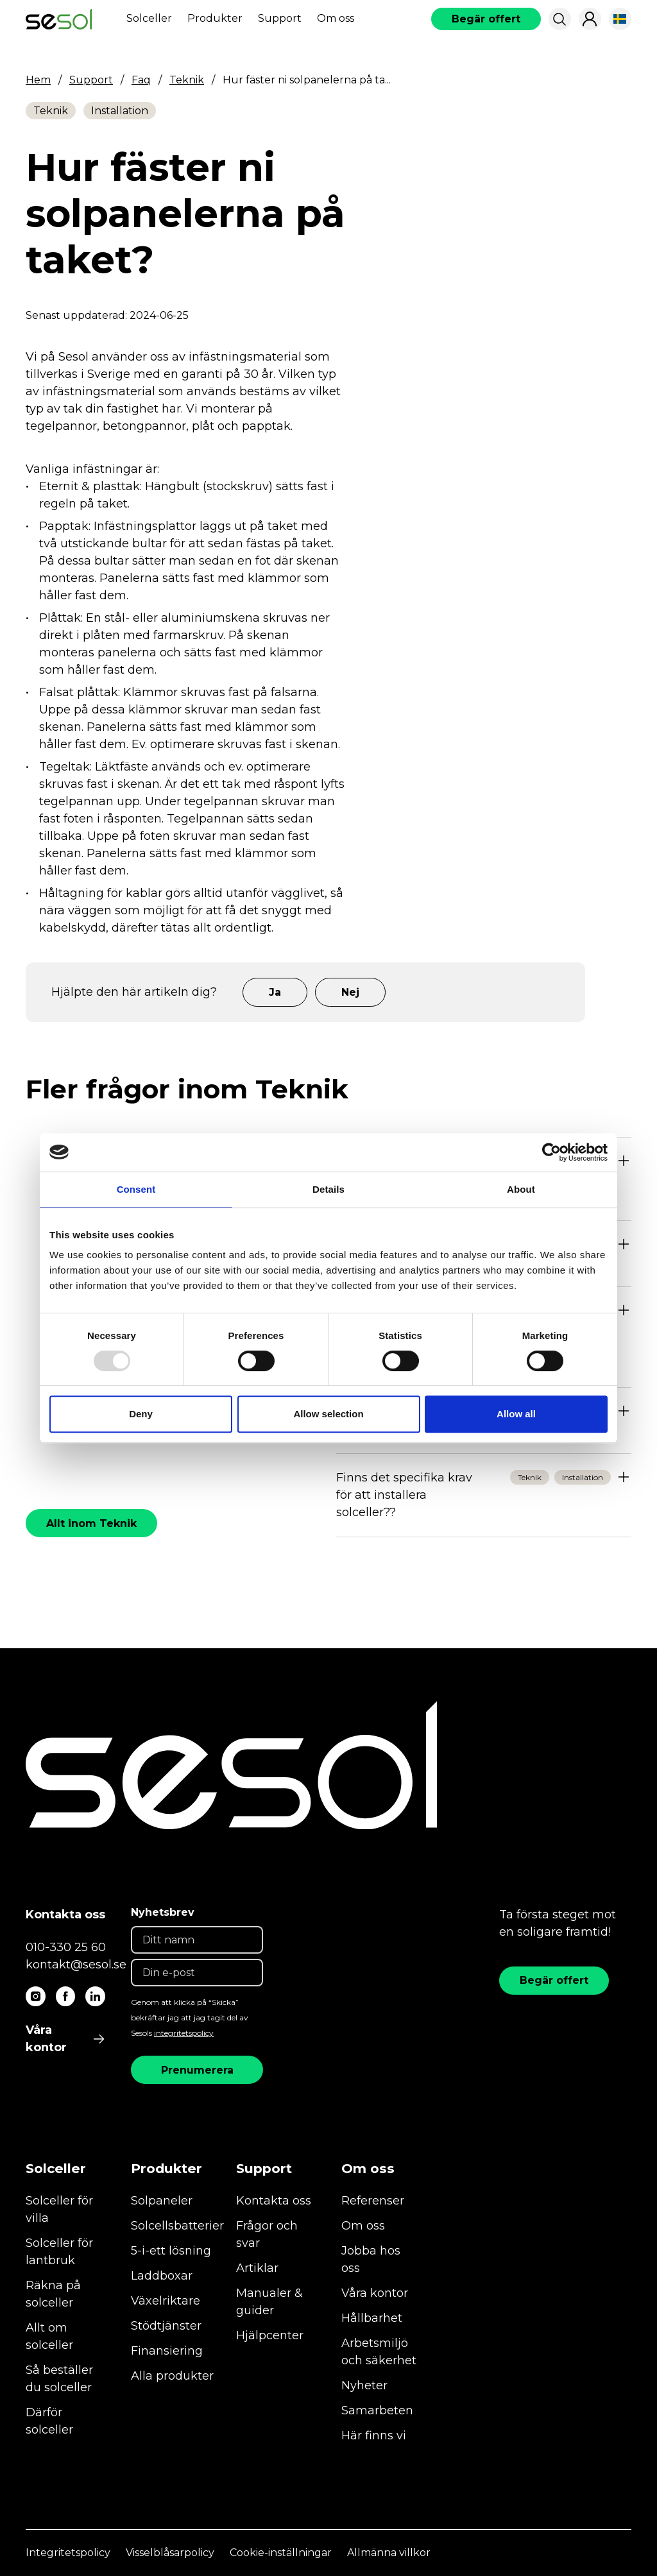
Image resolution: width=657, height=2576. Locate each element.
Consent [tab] (136, 1189)
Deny (141, 1413)
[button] (559, 19)
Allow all (516, 1413)
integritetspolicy (184, 2033)
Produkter (215, 18)
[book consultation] (486, 19)
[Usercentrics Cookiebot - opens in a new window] (551, 1152)
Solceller (149, 18)
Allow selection (328, 1413)
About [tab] (521, 1189)
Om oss (335, 18)
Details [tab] (328, 1189)
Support (280, 18)
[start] (59, 19)
